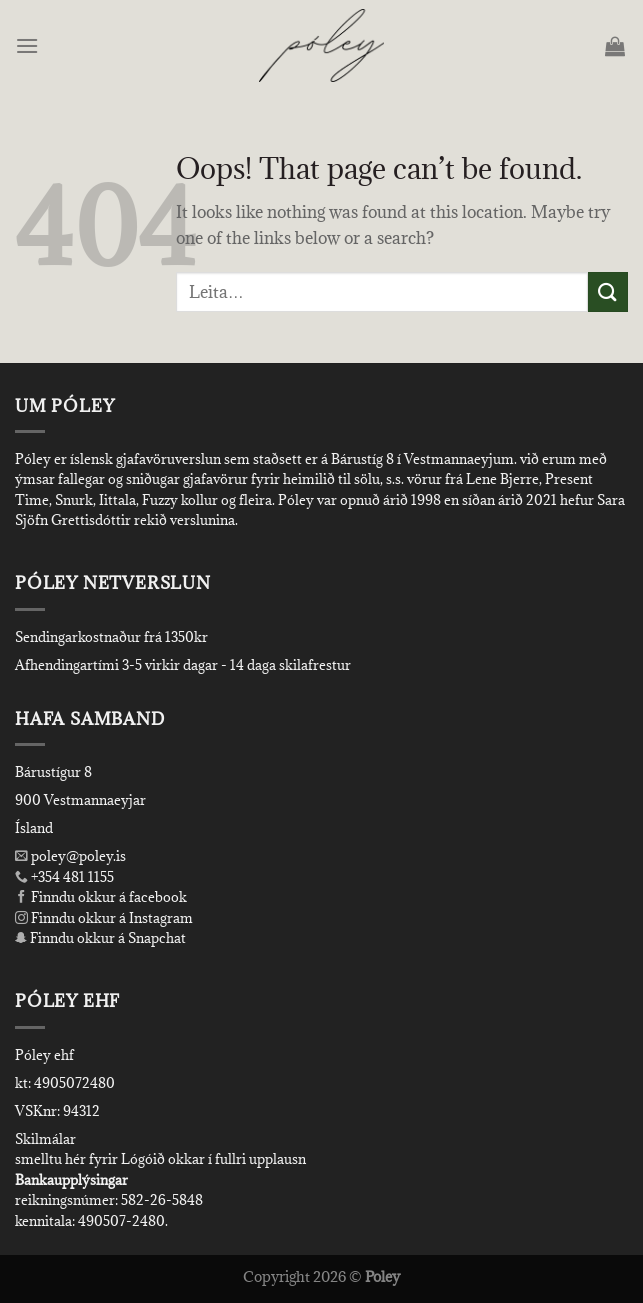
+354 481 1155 (71, 877)
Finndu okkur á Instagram (104, 918)
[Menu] (28, 45)
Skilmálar (45, 1139)
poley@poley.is (70, 856)
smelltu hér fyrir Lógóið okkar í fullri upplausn (160, 1159)
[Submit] (608, 291)
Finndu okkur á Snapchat (100, 938)
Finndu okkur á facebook (101, 897)
